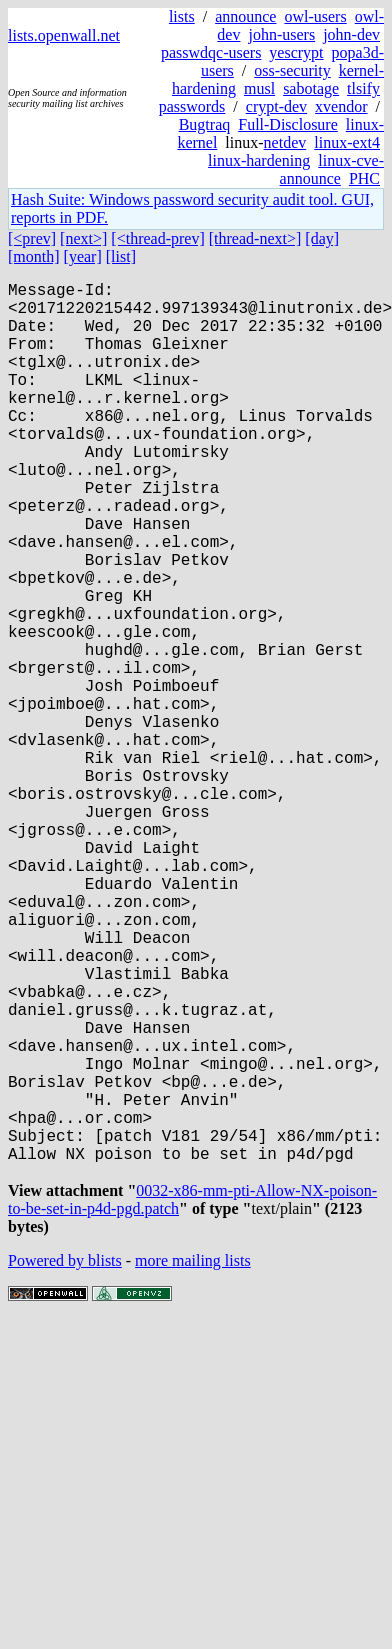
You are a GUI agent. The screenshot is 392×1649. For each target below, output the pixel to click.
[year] (83, 256)
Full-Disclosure (288, 124)
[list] (121, 256)
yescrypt (296, 52)
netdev (285, 142)
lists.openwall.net (64, 35)
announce (245, 16)
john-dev (351, 34)
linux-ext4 (347, 142)
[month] (34, 256)
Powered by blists (65, 1460)
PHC (364, 178)
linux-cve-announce (332, 169)
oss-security (292, 70)
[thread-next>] (255, 238)
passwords (192, 106)
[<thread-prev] (157, 238)
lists (182, 16)
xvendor (341, 106)
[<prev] (32, 238)
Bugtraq (205, 124)
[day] (322, 238)
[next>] (83, 238)
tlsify (363, 88)
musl (259, 88)
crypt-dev (276, 106)
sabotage (311, 88)
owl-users (315, 16)
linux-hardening (259, 160)
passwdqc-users (211, 52)
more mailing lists (193, 1460)
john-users (281, 34)
